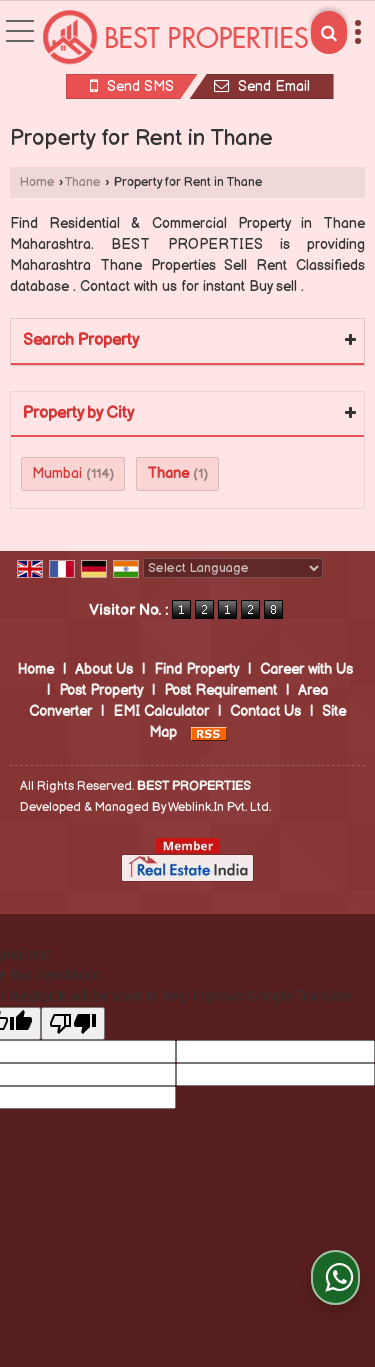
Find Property (196, 669)
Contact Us (265, 711)
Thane (82, 182)
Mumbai (57, 473)
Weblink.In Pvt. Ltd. (219, 807)
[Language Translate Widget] (233, 568)
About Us (104, 669)
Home (37, 182)
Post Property (101, 690)
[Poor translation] (73, 1023)
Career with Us (306, 669)
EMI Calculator (161, 711)
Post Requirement (220, 690)
